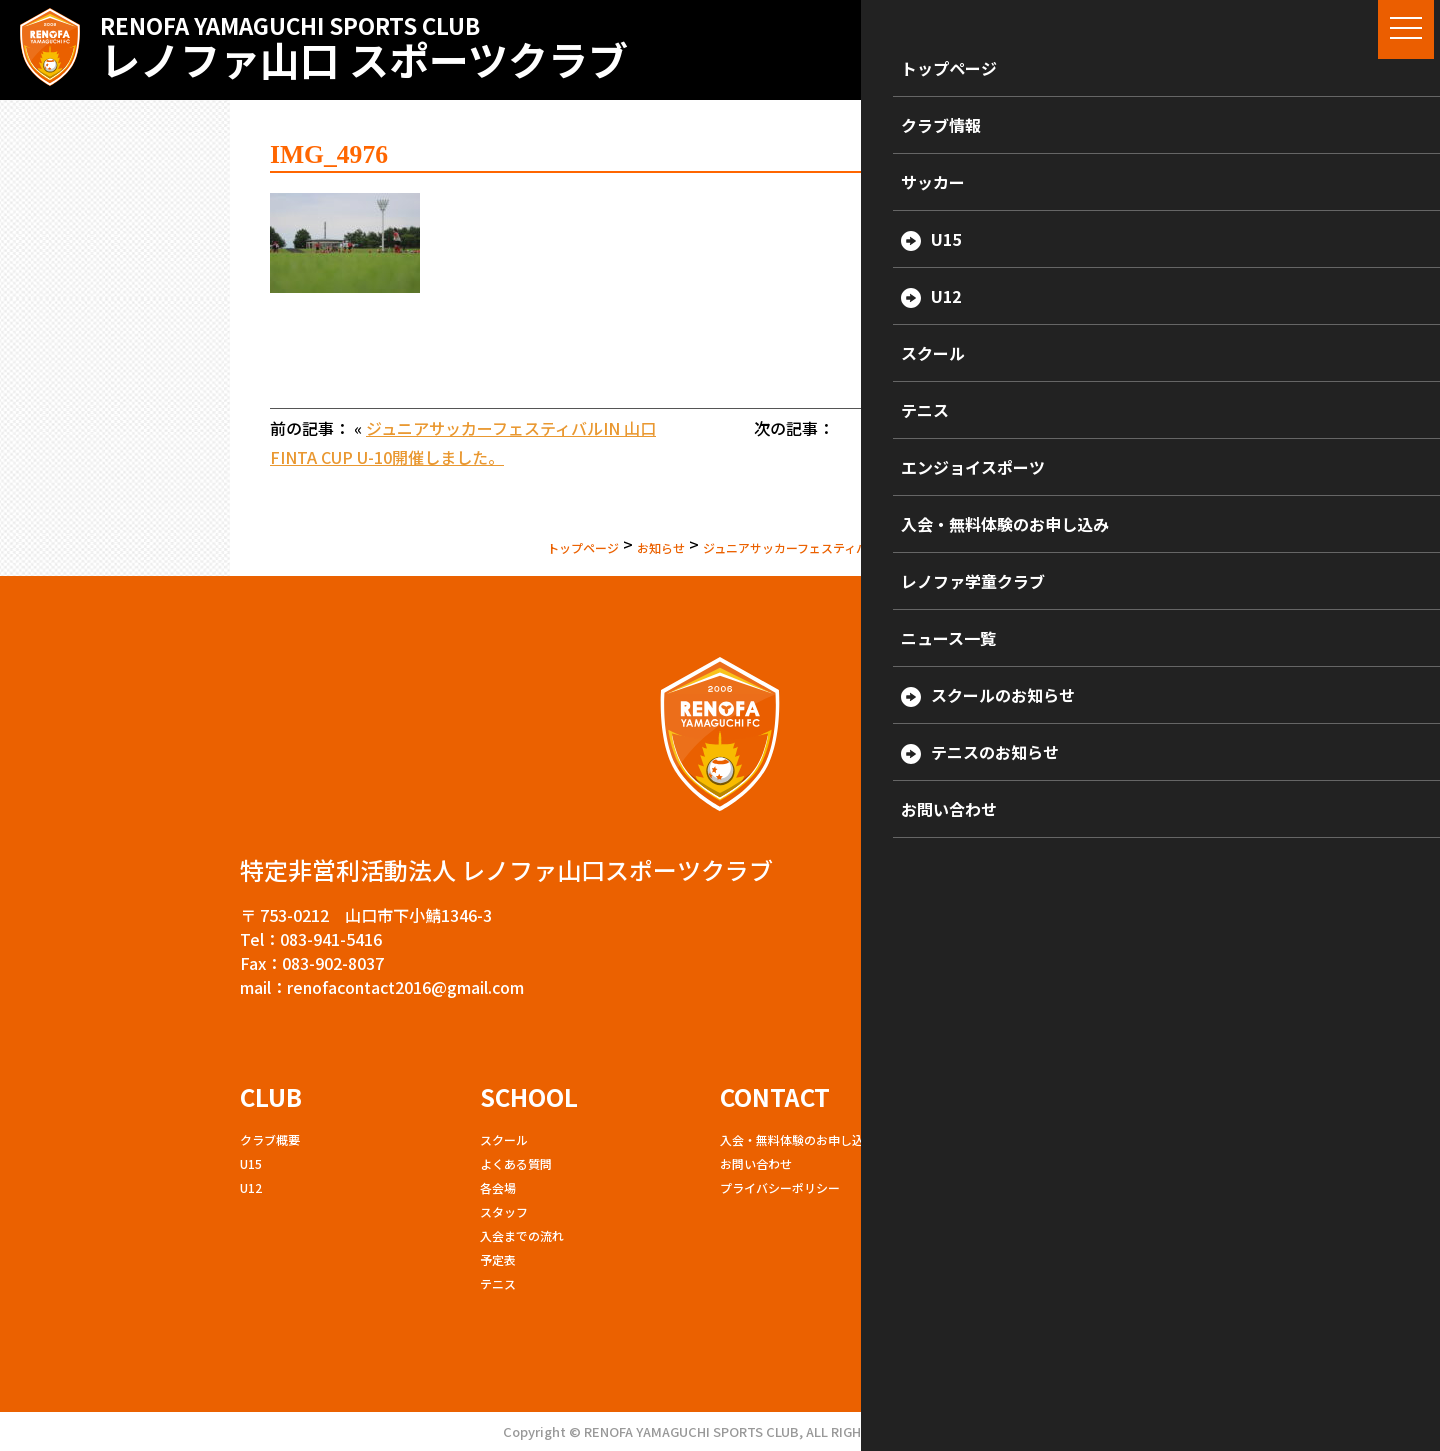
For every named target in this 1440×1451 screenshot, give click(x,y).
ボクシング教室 (1002, 1187)
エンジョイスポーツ (1014, 1163)
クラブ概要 (270, 1139)
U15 (251, 1163)
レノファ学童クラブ (1014, 1139)
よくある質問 (516, 1163)
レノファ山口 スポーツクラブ (364, 47)
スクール (504, 1139)
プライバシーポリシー (780, 1187)
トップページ (419, 544)
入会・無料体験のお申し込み (798, 1139)
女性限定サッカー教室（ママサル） (1056, 1211)
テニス (498, 1283)
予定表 (498, 1259)
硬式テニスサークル (1014, 1259)
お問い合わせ (756, 1163)
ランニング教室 (1002, 1235)
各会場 (498, 1187)
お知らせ (517, 544)
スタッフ (504, 1211)
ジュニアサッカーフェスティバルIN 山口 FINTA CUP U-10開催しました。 (831, 544)
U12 (251, 1187)
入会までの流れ (522, 1235)
